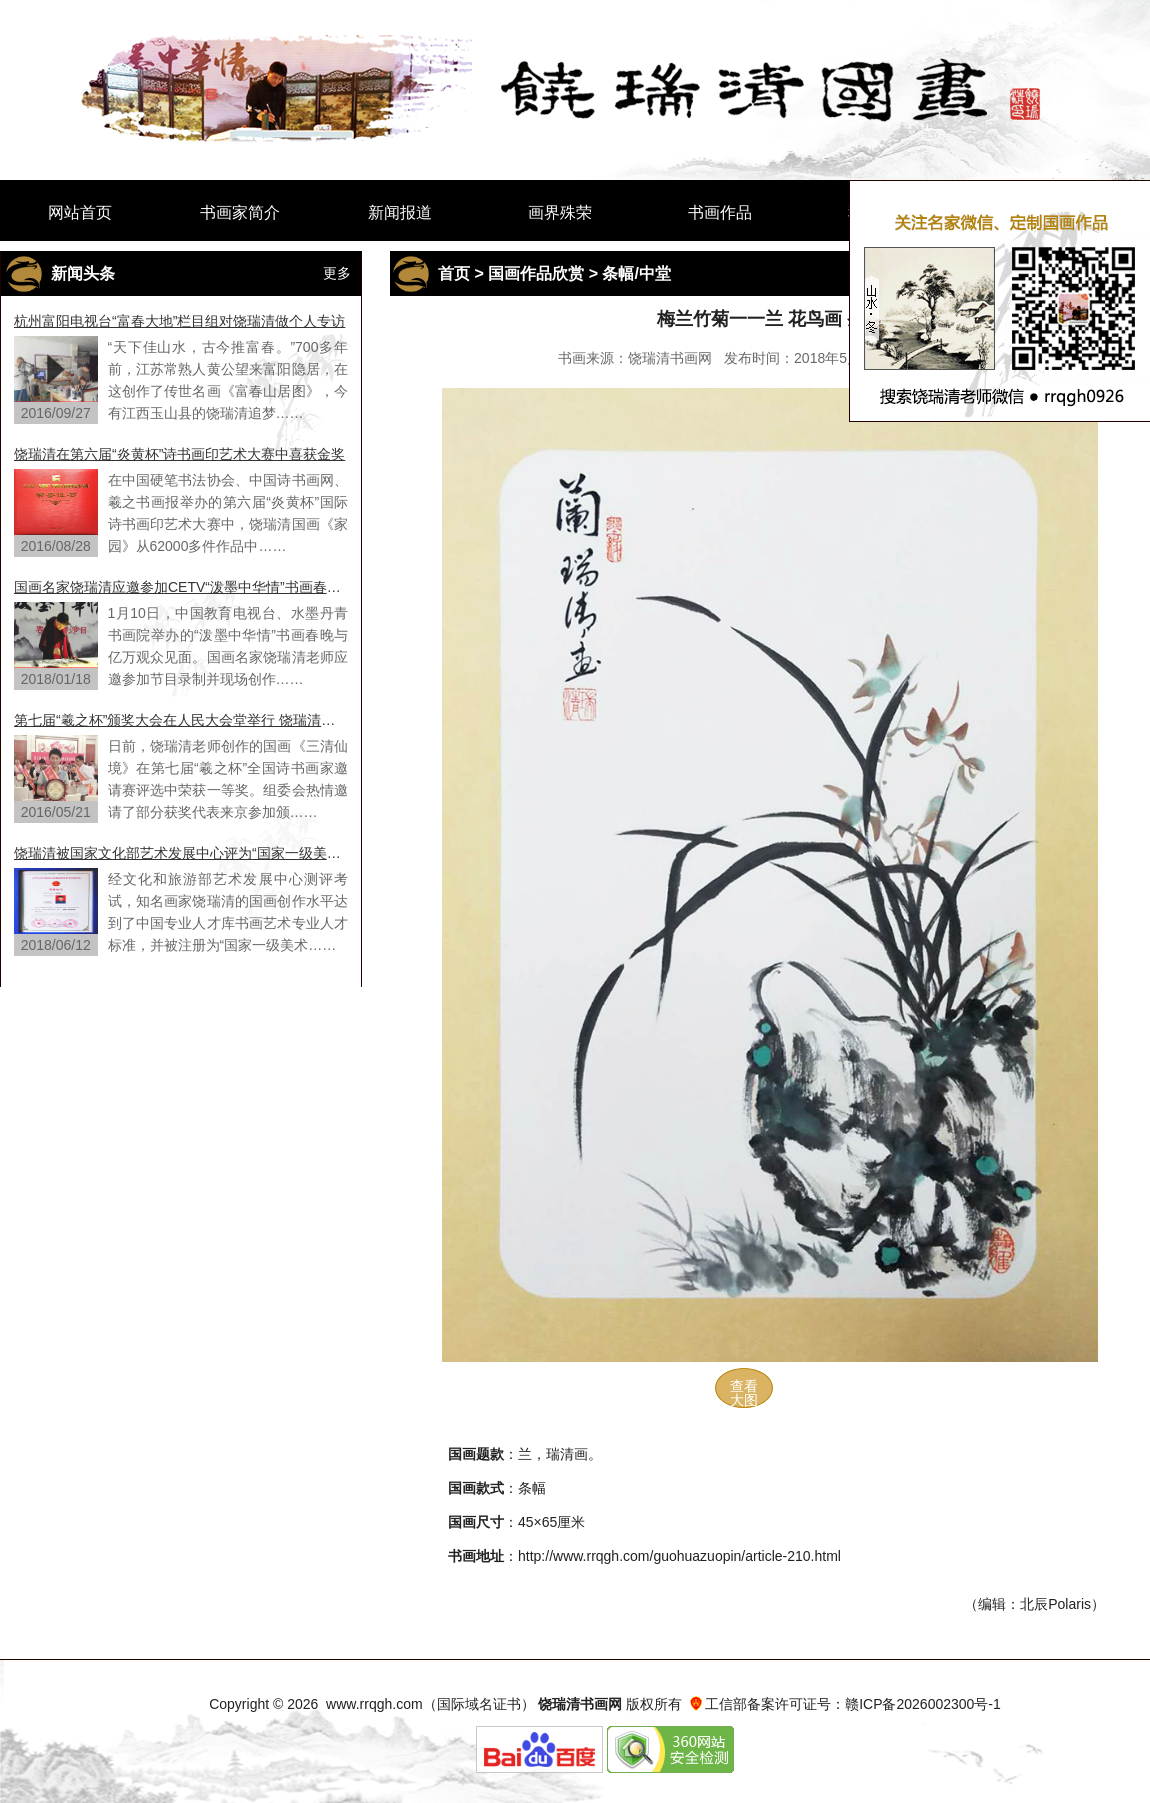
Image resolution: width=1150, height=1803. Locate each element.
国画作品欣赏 (536, 273)
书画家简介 (240, 212)
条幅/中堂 (636, 273)
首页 (454, 273)
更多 (337, 273)
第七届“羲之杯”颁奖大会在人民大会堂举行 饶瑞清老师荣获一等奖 (181, 720)
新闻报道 (400, 212)
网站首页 (80, 212)
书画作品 (720, 212)
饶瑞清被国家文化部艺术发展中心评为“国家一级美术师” (181, 853)
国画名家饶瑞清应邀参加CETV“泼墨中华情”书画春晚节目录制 (181, 587)
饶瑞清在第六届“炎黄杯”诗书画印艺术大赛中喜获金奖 (179, 454)
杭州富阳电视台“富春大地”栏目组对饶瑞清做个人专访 (179, 321)
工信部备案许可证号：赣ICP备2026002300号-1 (853, 1704)
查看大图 (744, 1393)
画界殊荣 (560, 212)
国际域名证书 (479, 1704)
